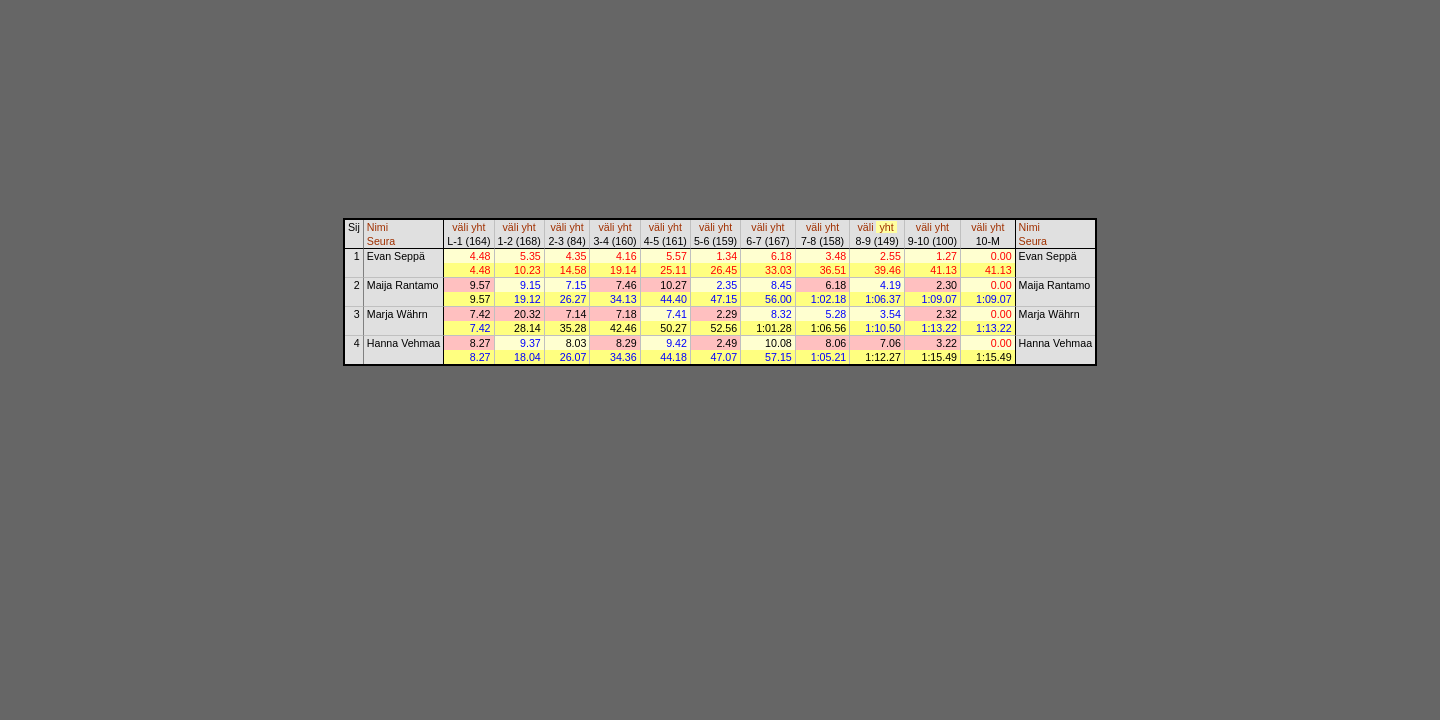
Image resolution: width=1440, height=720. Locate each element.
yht (478, 227)
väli (460, 227)
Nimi (377, 227)
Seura (381, 241)
